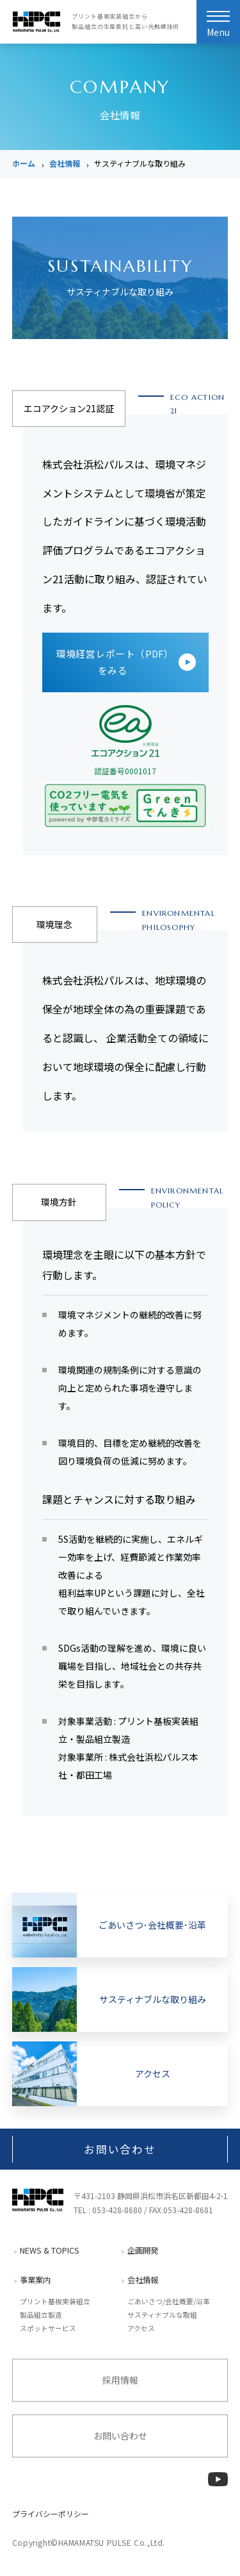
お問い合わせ (120, 2149)
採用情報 (120, 2379)
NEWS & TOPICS (49, 2250)
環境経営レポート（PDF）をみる (113, 662)
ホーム (23, 163)
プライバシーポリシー (50, 2513)
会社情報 (64, 163)
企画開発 (142, 2250)
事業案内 (35, 2280)
